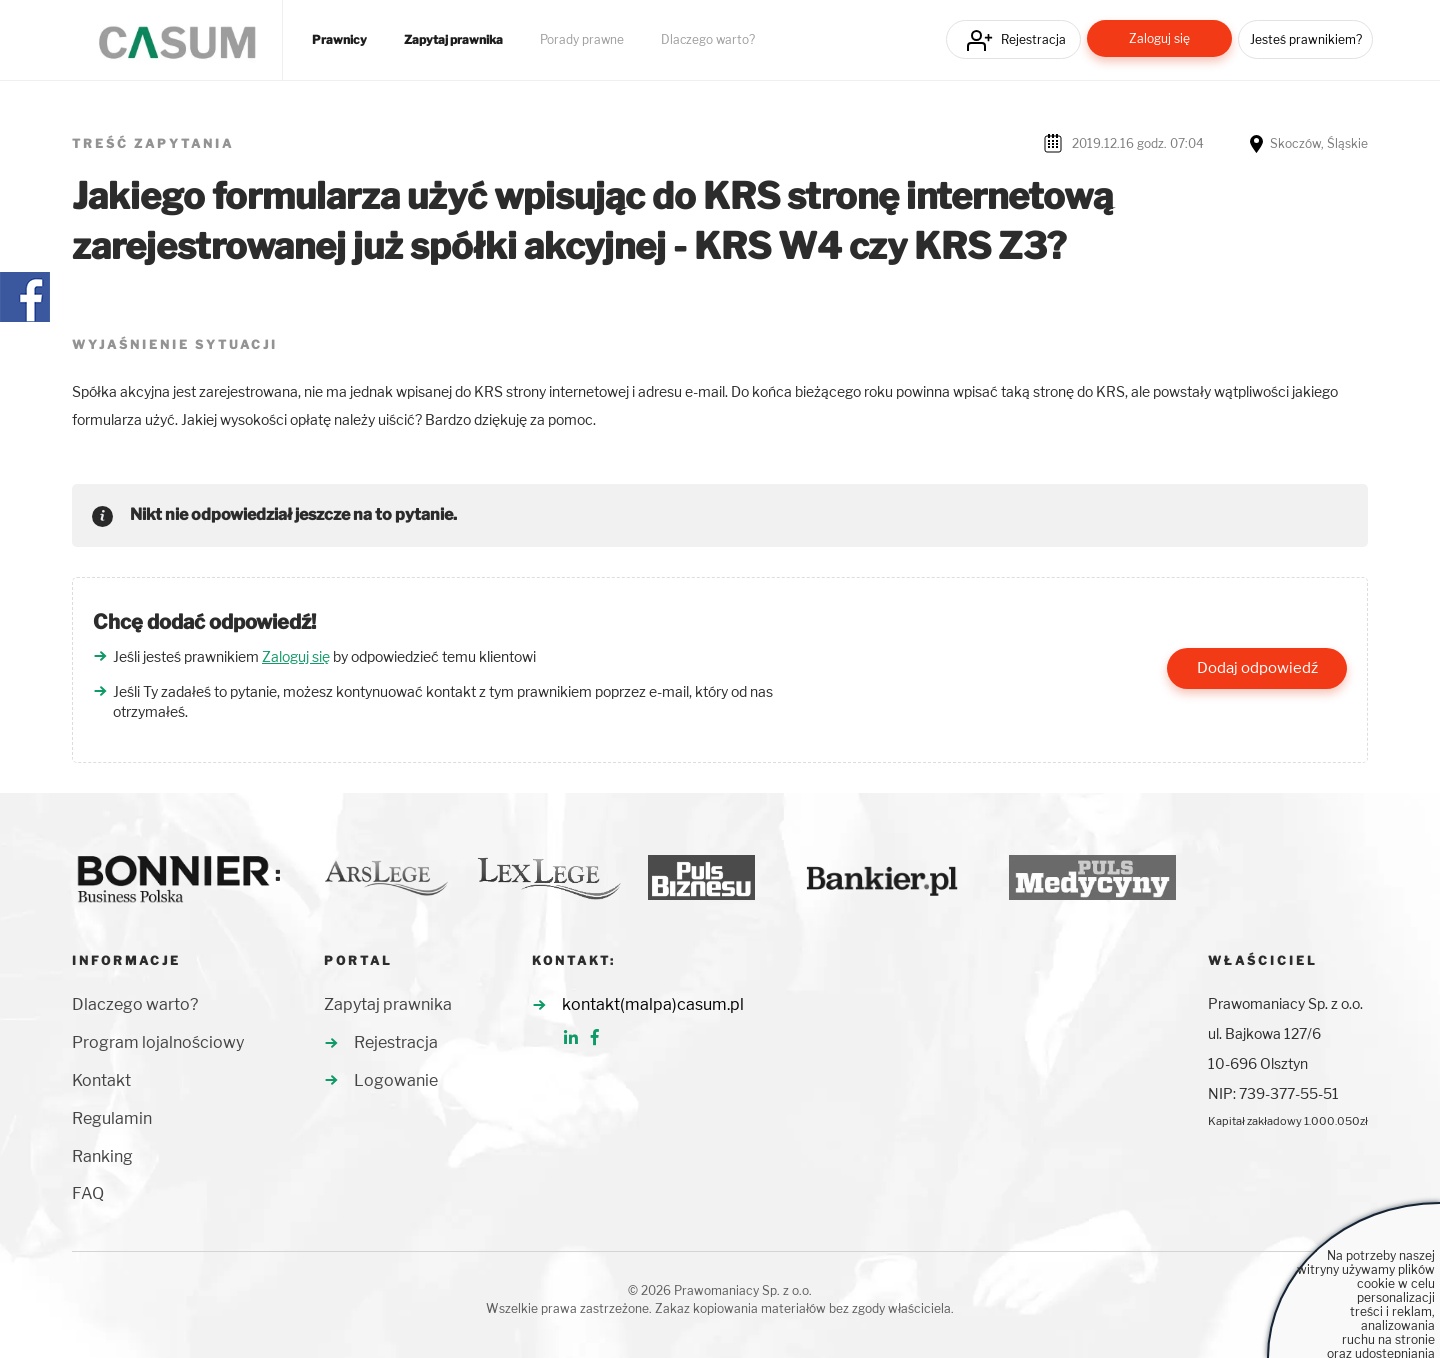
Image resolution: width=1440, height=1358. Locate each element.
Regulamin (112, 1118)
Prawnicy (339, 40)
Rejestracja (1033, 39)
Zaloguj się (1159, 38)
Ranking (102, 1156)
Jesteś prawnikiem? (1306, 39)
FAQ (88, 1193)
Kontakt (101, 1080)
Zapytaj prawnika (453, 40)
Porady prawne (582, 40)
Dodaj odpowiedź (1257, 668)
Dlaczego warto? (708, 40)
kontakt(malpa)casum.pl (653, 1004)
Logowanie (396, 1080)
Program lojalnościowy (158, 1042)
